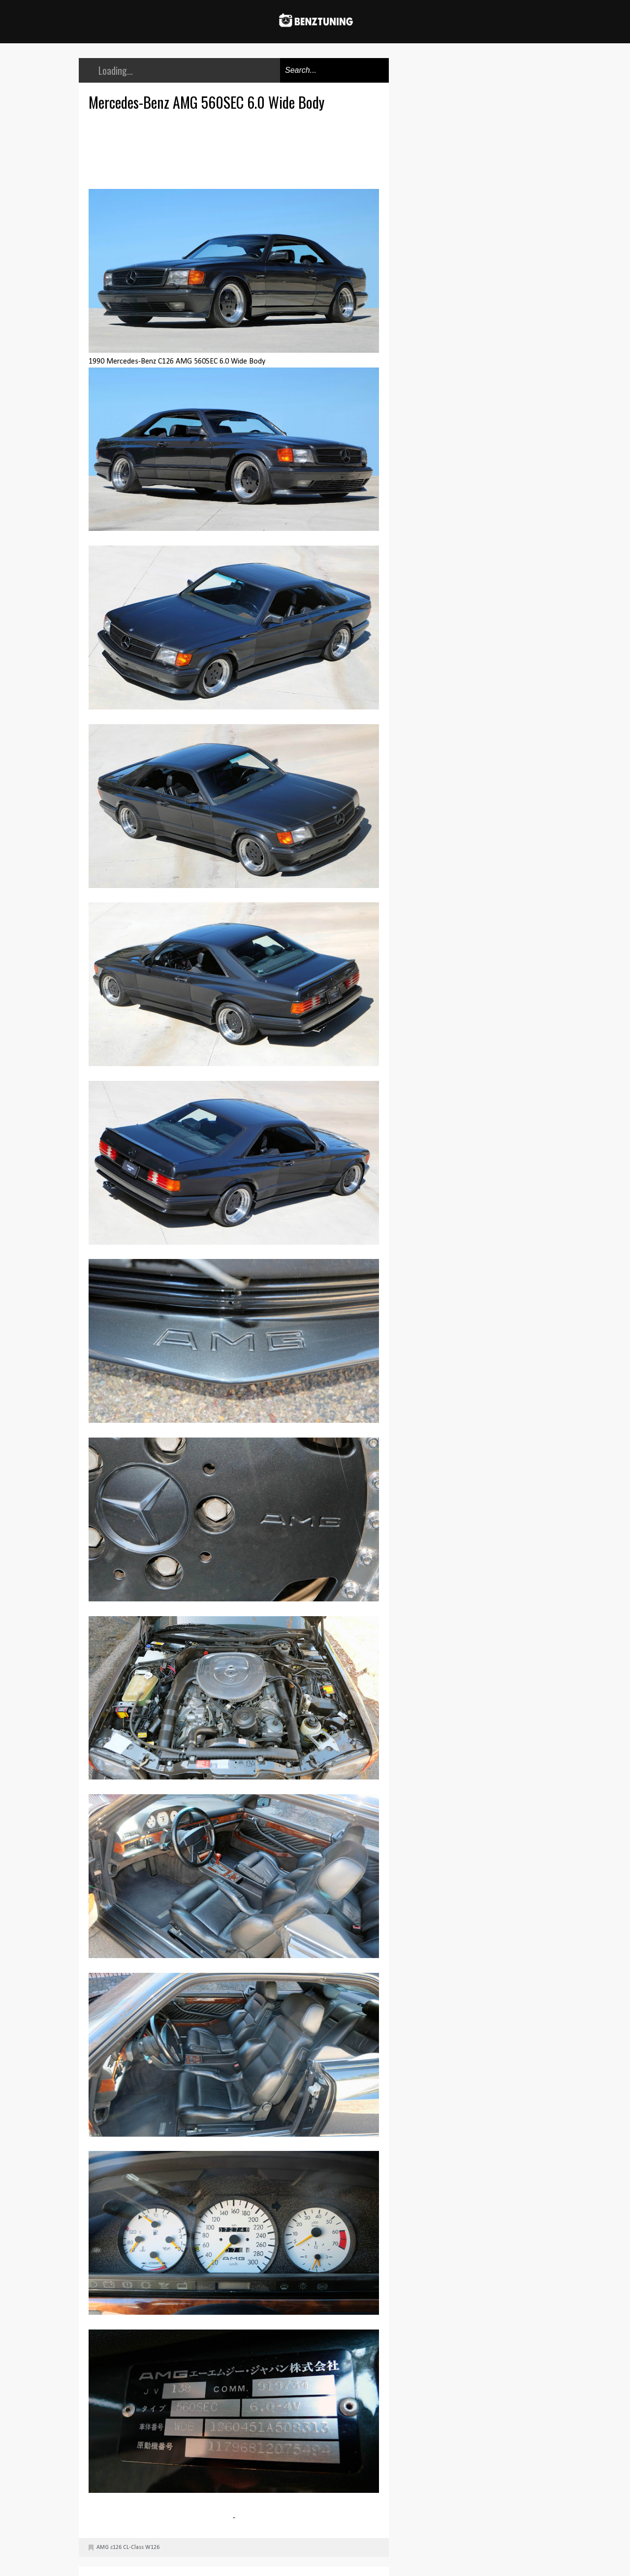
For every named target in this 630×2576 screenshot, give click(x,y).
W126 (152, 2547)
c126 (116, 2547)
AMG (102, 2547)
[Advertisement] (236, 149)
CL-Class (133, 2547)
